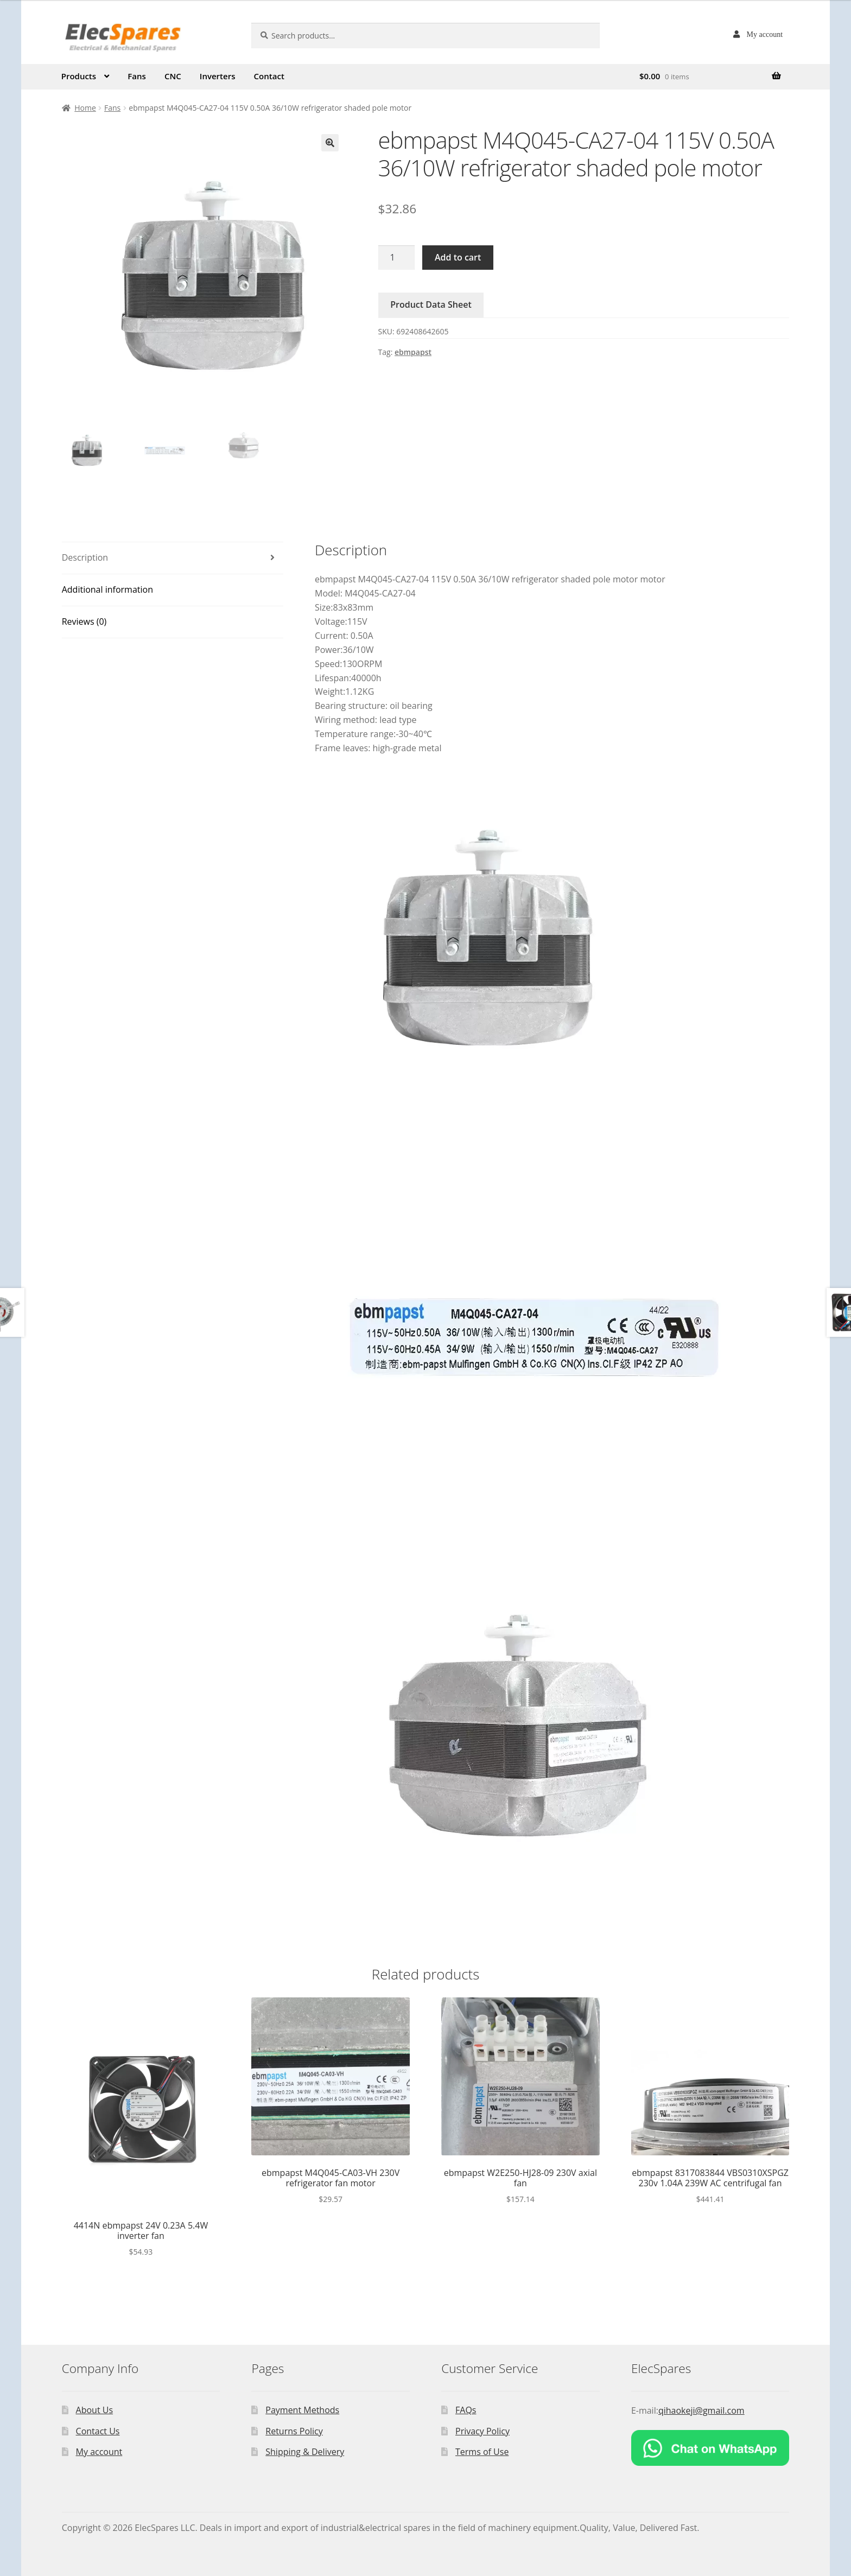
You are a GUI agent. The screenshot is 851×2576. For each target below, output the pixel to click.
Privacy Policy (482, 2431)
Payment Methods (302, 2410)
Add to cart (458, 257)
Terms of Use (482, 2452)
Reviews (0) (84, 621)
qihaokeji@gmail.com (701, 2410)
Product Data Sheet (431, 304)
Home (85, 108)
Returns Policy (294, 2431)
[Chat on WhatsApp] (710, 2448)
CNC (172, 76)
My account (765, 34)
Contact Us (98, 2431)
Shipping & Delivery (304, 2452)
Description (85, 557)
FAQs (465, 2410)
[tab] (172, 558)
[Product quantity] (396, 257)
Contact (269, 76)
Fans (137, 76)
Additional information (107, 589)
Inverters (218, 76)
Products (78, 76)
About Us (94, 2410)
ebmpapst (413, 352)
